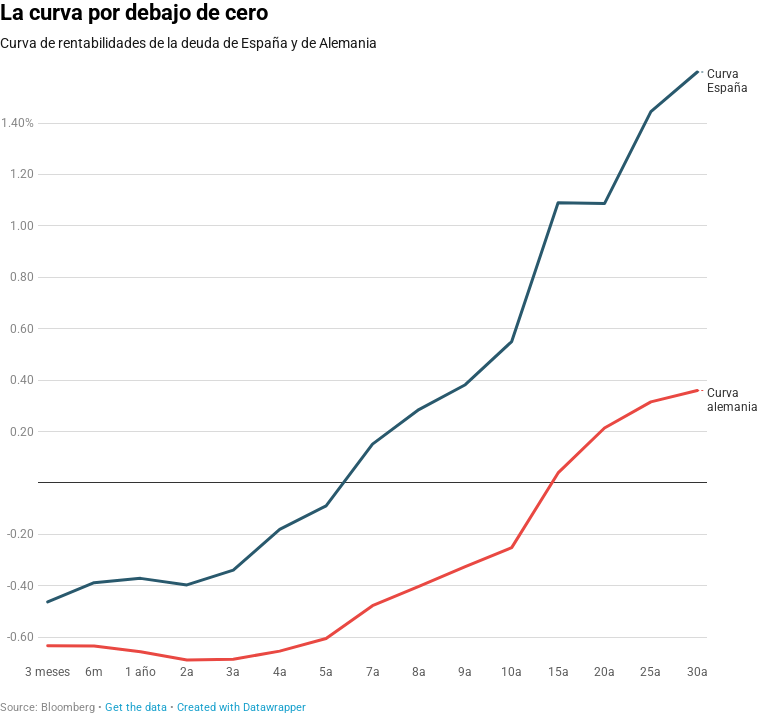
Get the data (136, 707)
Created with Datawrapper (241, 707)
